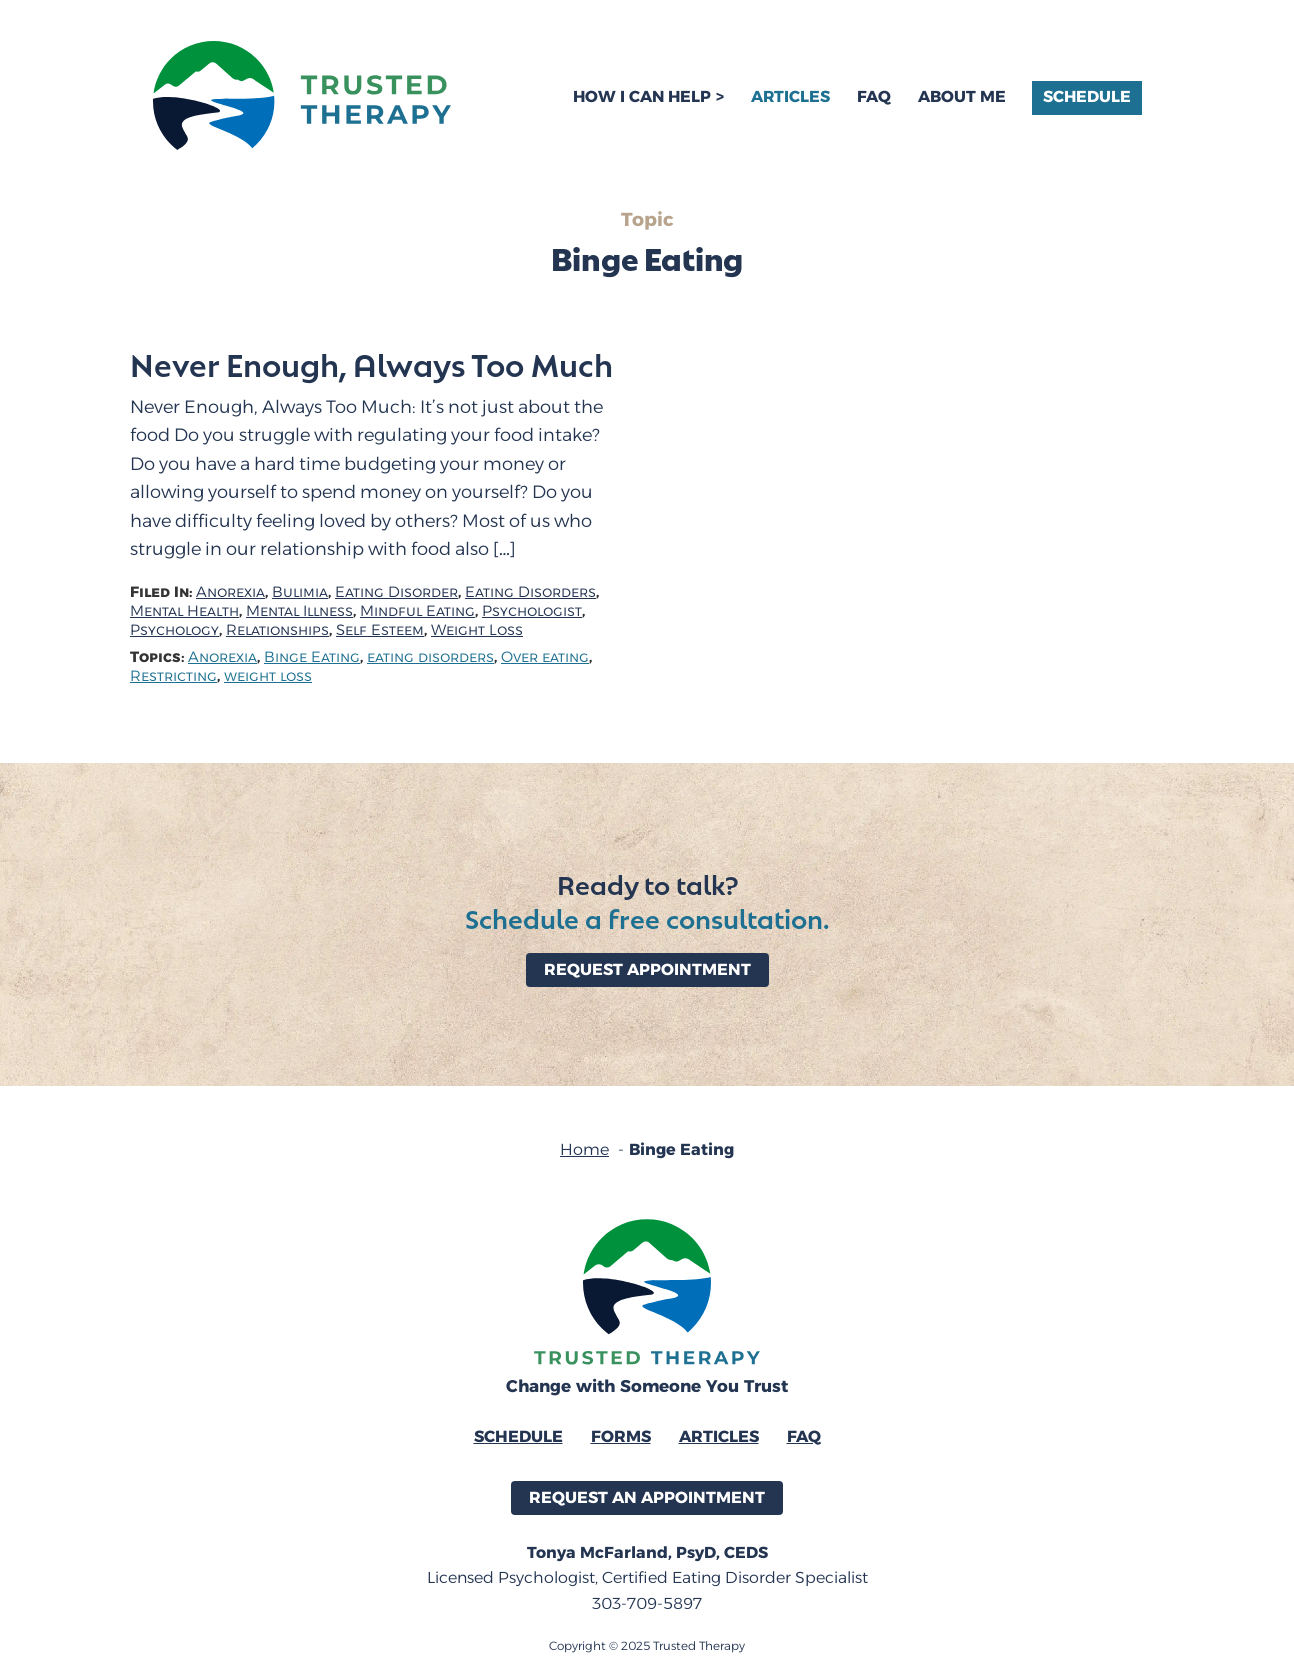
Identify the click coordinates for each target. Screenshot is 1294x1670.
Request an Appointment (647, 1497)
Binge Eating (312, 657)
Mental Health (184, 611)
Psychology (174, 630)
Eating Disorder (396, 592)
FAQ (874, 96)
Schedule (1087, 96)
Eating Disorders (530, 592)
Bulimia (300, 592)
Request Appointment (647, 969)
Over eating (545, 657)
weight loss (268, 676)
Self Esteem (380, 630)
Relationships (277, 630)
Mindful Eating (417, 611)
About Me (962, 96)
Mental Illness (299, 611)
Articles (790, 96)
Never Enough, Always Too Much (371, 364)
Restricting (173, 676)
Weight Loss (477, 630)
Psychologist (532, 611)
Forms (621, 1436)
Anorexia (230, 592)
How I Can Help (642, 96)
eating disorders (430, 657)
